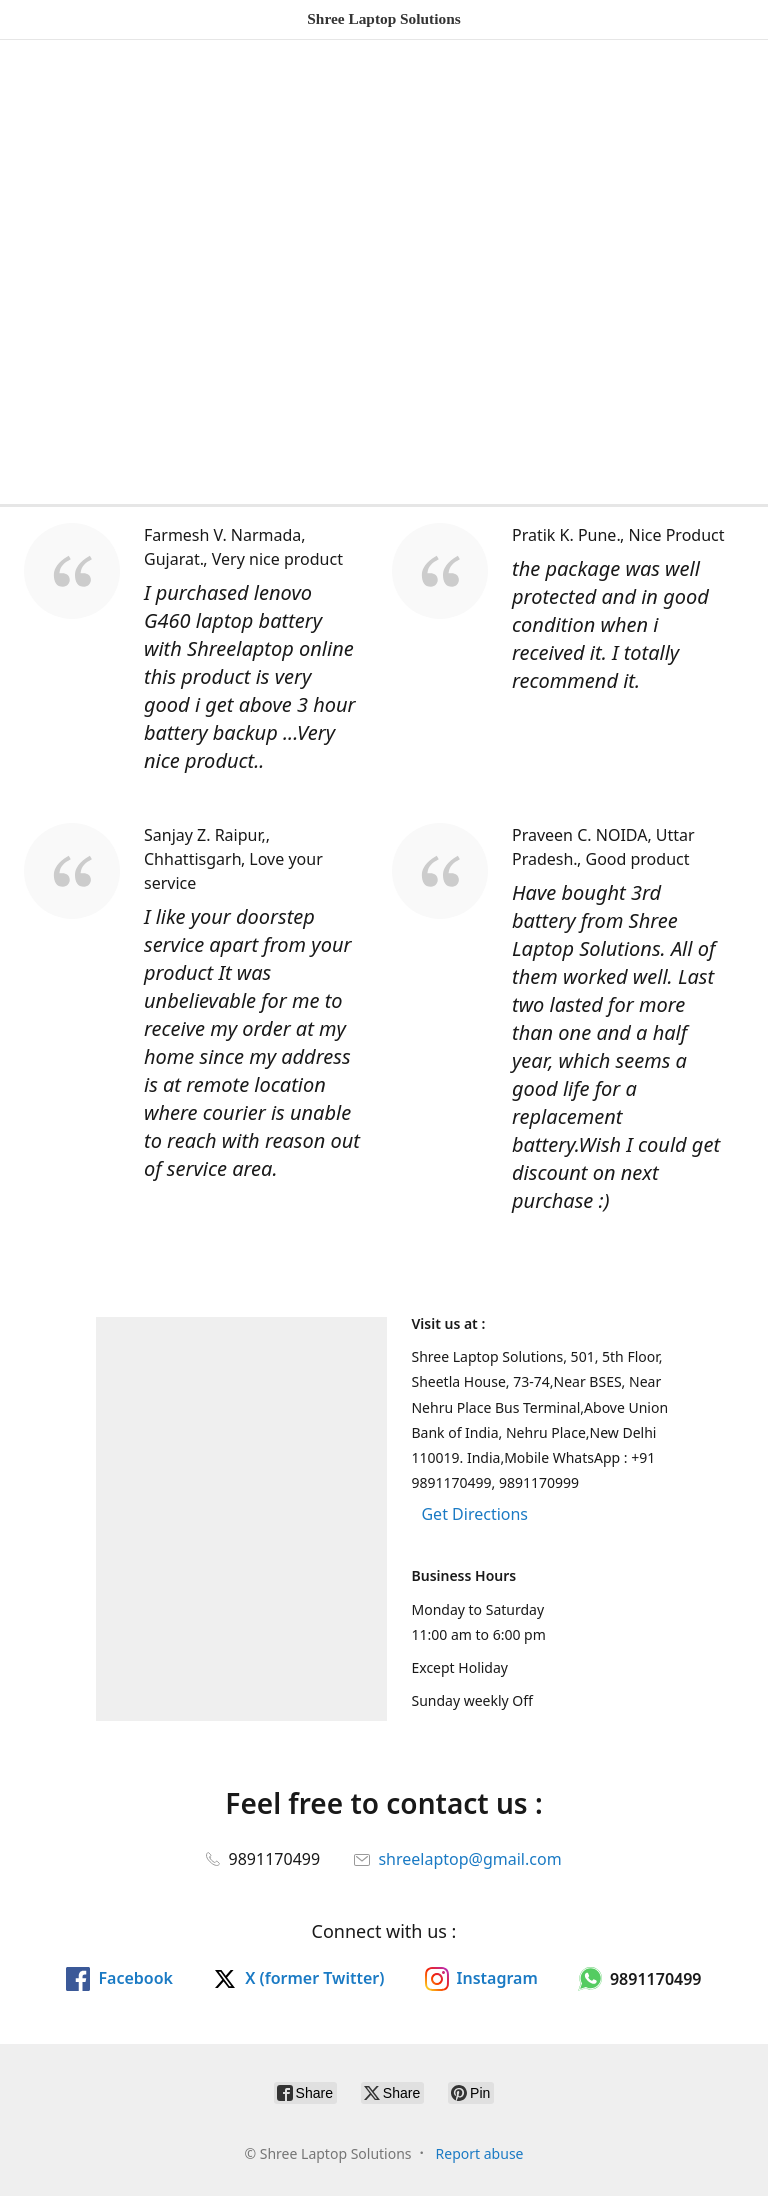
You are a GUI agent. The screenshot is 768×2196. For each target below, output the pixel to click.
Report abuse (480, 2153)
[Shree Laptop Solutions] (383, 19)
